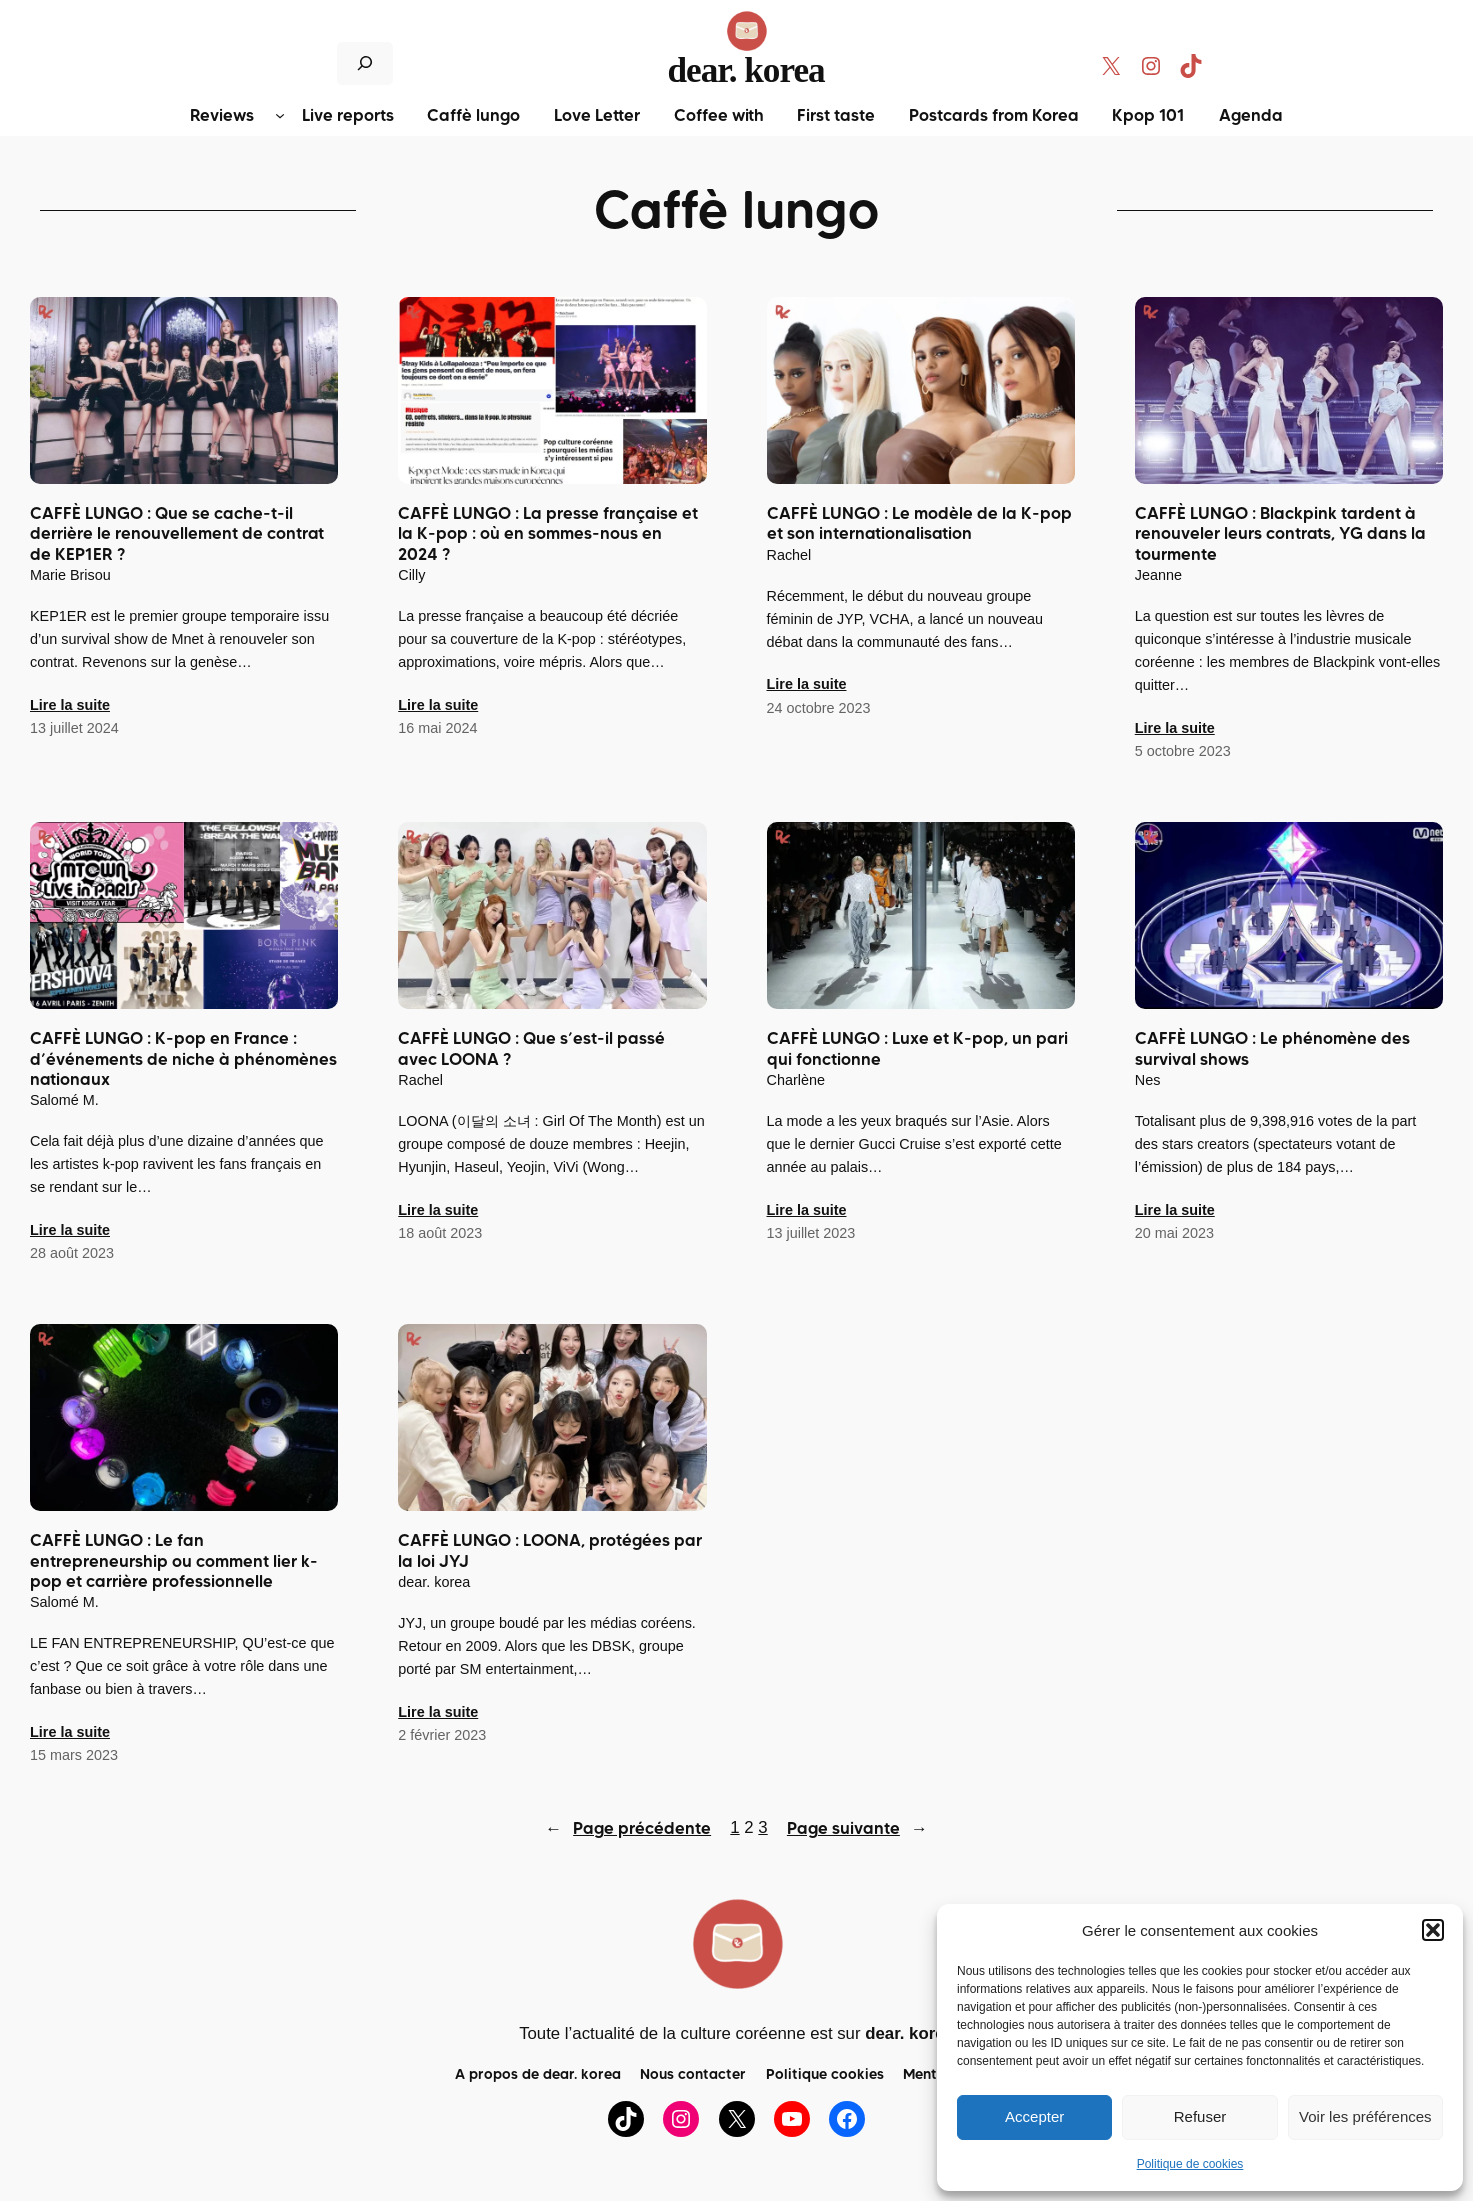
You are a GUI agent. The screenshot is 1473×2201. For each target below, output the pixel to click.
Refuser (1200, 2116)
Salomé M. (64, 1100)
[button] (1433, 1930)
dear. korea (746, 70)
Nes (1148, 1080)
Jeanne (1158, 575)
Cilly (411, 575)
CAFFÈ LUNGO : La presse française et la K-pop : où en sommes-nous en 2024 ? (548, 534)
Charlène (796, 1080)
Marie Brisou (70, 575)
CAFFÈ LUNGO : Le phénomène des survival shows (1272, 1049)
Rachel (789, 555)
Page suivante (857, 1828)
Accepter (1034, 2116)
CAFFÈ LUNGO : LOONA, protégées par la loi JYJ (550, 1551)
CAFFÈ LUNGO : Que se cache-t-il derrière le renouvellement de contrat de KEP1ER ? (177, 534)
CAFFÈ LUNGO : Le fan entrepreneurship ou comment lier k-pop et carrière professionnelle (174, 1561)
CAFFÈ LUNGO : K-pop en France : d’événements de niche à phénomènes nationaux (183, 1059)
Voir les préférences (1365, 2116)
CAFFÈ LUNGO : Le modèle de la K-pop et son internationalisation (919, 524)
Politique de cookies (1190, 2164)
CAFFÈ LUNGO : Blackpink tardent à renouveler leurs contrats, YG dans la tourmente (1280, 534)
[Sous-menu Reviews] (280, 115)
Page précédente (628, 1828)
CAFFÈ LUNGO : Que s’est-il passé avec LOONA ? (531, 1049)
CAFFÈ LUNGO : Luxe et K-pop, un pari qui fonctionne (917, 1049)
